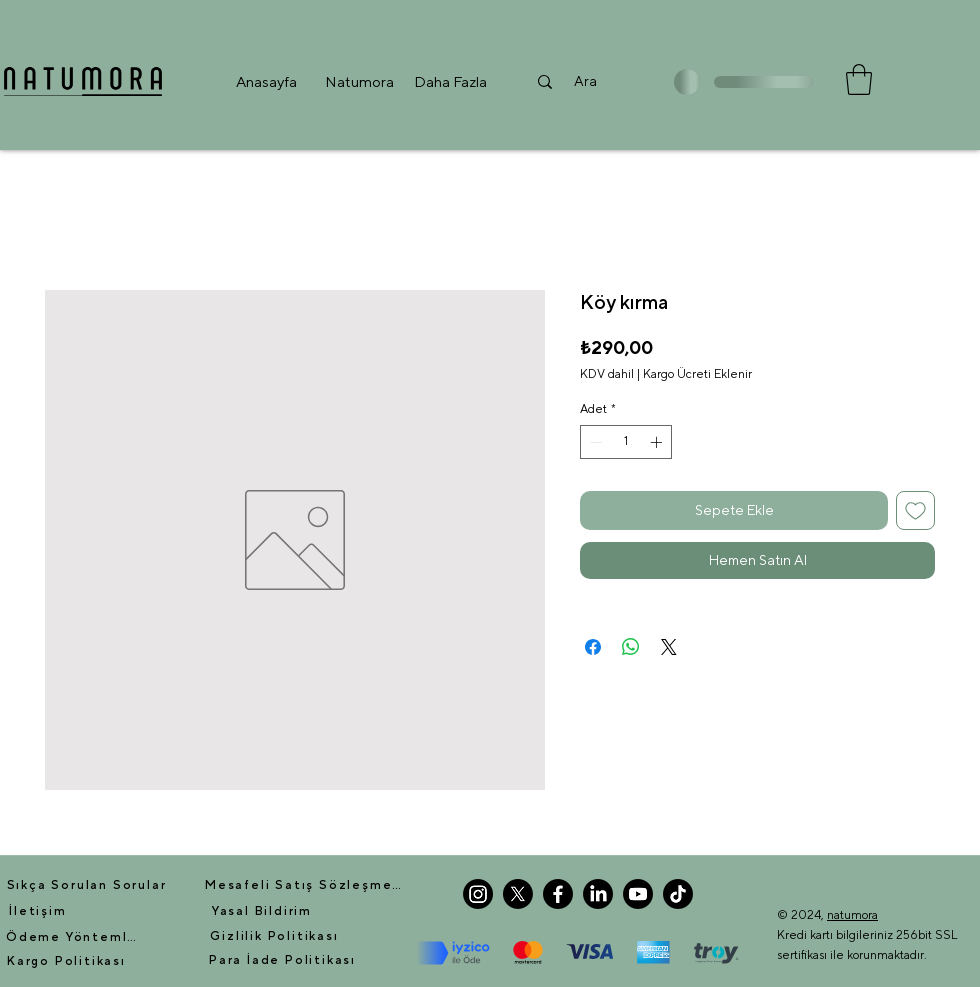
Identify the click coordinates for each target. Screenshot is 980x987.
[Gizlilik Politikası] (274, 936)
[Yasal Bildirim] (262, 911)
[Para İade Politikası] (282, 960)
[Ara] (585, 81)
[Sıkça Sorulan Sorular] (86, 885)
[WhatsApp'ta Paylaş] (631, 647)
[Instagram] (478, 894)
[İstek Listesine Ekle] (915, 510)
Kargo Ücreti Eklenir (697, 374)
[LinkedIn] (598, 894)
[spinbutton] (626, 442)
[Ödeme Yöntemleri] (75, 937)
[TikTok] (678, 894)
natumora (852, 915)
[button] (359, 81)
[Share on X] (669, 647)
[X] (518, 894)
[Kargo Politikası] (66, 961)
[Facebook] (558, 894)
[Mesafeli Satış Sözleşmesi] (303, 885)
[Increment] (658, 442)
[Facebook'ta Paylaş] (593, 647)
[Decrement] (594, 442)
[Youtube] (638, 894)
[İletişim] (38, 911)
